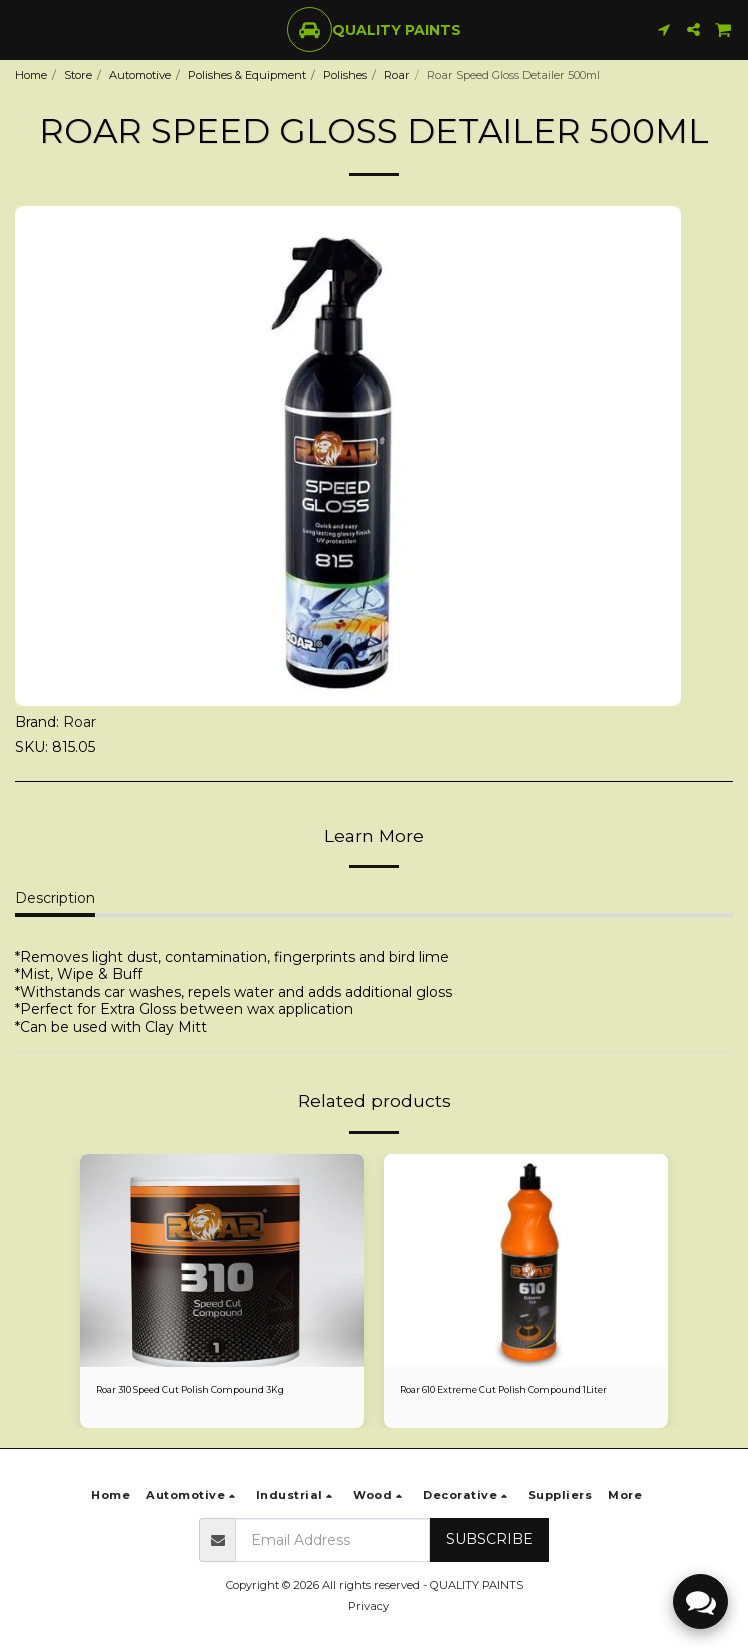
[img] (222, 1260)
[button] (22, 29)
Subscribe (489, 1539)
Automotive (140, 75)
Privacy (368, 1606)
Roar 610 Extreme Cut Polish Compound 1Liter (503, 1389)
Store (78, 75)
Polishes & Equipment (247, 75)
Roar (397, 75)
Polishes (345, 75)
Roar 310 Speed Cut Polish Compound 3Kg (190, 1389)
